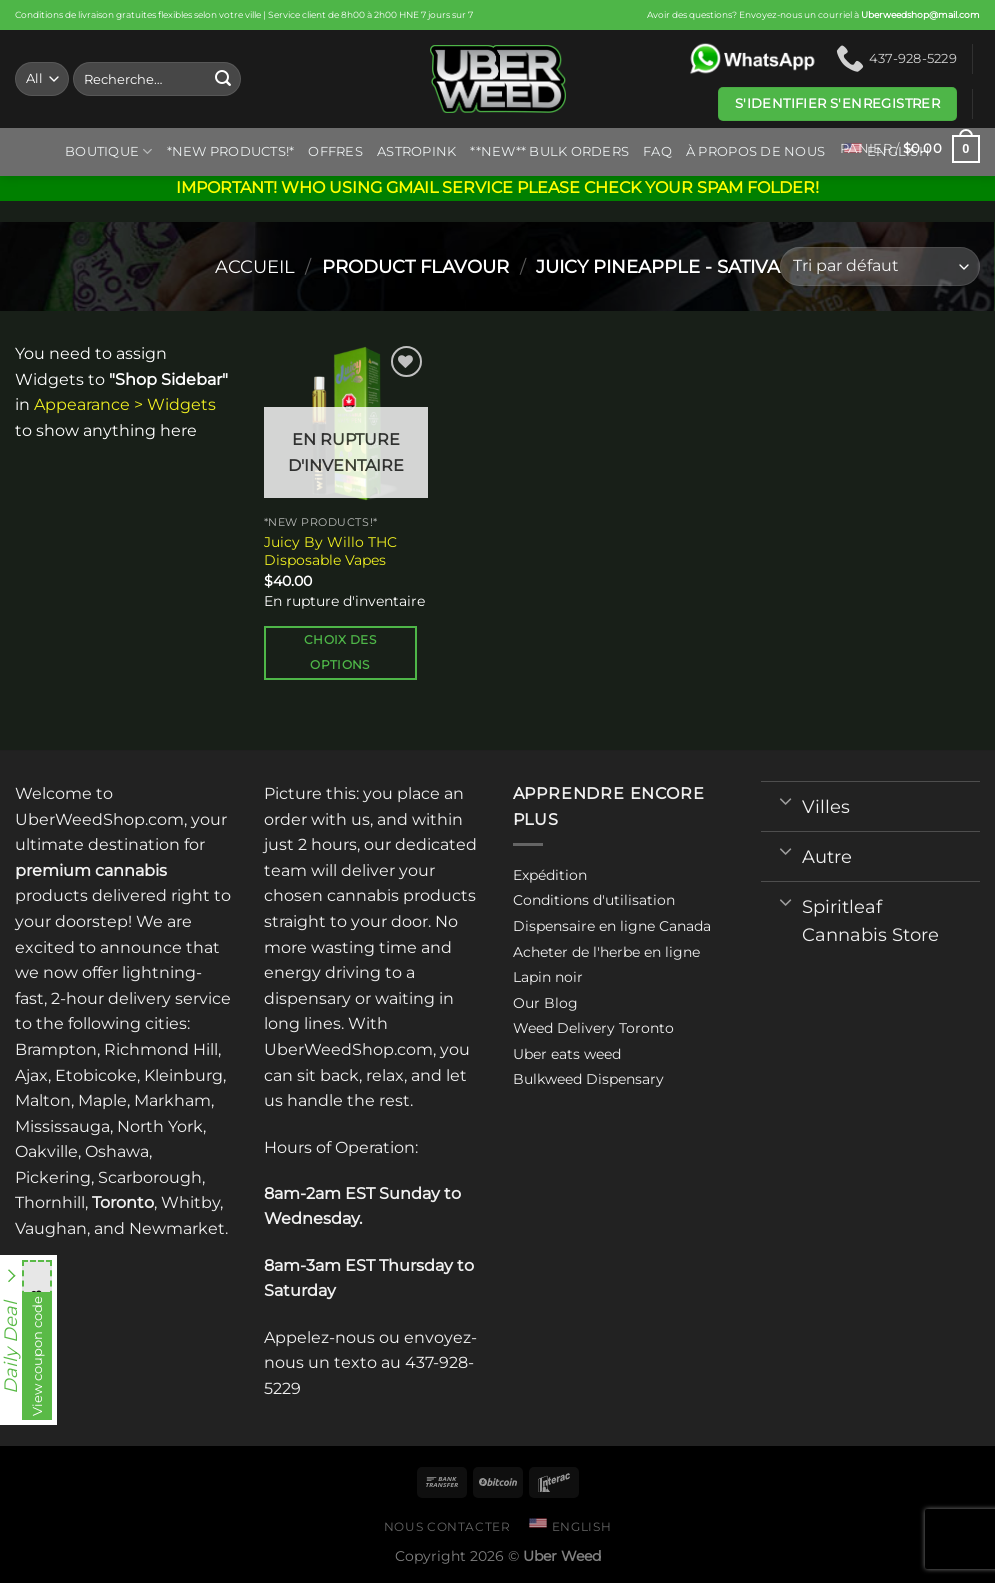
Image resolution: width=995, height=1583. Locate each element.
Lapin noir (548, 977)
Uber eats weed (567, 1054)
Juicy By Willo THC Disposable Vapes (330, 551)
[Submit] (223, 79)
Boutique (109, 151)
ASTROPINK (416, 151)
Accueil (255, 266)
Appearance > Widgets (125, 404)
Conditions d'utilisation (594, 900)
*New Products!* (231, 151)
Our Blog (545, 1003)
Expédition (550, 875)
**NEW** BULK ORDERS (549, 151)
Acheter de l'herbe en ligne (606, 952)
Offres (335, 151)
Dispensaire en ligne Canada (612, 926)
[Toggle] (785, 800)
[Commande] (880, 266)
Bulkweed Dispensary (588, 1079)
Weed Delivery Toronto (593, 1028)
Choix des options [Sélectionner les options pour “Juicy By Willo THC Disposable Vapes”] (340, 652)
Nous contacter (447, 1526)
